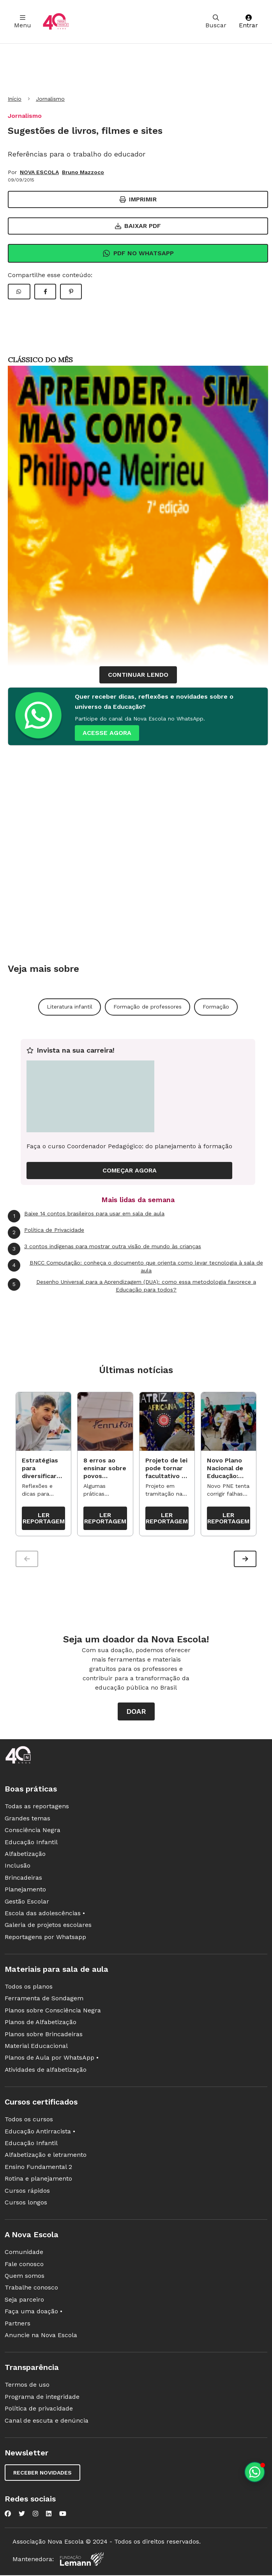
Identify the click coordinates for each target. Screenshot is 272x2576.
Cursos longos (26, 2204)
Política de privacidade (39, 2410)
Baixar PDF (138, 225)
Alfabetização (25, 1855)
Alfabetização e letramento (46, 2156)
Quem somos (24, 2277)
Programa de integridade (42, 2398)
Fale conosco (24, 2266)
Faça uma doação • (33, 2313)
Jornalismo (50, 99)
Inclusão (17, 1867)
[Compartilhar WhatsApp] (19, 291)
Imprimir (138, 199)
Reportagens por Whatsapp (45, 1939)
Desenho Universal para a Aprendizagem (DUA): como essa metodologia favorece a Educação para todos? (132, 1285)
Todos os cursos (29, 2121)
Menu (22, 21)
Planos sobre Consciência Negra (53, 2012)
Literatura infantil (69, 1006)
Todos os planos (29, 1988)
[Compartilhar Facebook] (45, 291)
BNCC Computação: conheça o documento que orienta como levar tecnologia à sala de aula (135, 1266)
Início (14, 99)
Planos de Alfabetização (40, 2024)
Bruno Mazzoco (83, 172)
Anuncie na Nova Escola (41, 2337)
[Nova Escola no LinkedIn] (48, 2515)
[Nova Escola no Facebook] (8, 2515)
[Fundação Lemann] (82, 2561)
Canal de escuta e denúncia (46, 2422)
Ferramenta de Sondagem (44, 2000)
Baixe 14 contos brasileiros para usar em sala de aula (86, 1216)
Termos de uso (27, 2386)
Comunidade (24, 2254)
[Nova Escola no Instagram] (35, 2515)
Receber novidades (42, 2474)
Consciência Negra (32, 1832)
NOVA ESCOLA (39, 172)
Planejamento (25, 1891)
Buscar (215, 21)
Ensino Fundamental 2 (38, 2168)
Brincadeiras (23, 1879)
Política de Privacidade (46, 1232)
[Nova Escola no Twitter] (22, 2515)
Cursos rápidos (27, 2192)
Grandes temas (27, 1820)
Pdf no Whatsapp (138, 253)
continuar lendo (138, 674)
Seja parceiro (24, 2301)
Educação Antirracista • (40, 2133)
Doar (136, 1713)
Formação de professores (147, 1006)
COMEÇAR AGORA (129, 1170)
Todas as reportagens (37, 1808)
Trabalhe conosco (31, 2289)
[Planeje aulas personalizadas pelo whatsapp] (254, 2472)
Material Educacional (36, 2047)
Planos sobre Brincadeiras (44, 2035)
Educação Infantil (31, 1843)
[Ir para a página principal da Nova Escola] (55, 21)
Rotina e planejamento (38, 2180)
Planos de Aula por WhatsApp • (52, 2059)
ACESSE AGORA (107, 733)
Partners (17, 2325)
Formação (216, 1006)
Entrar (248, 21)
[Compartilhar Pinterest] (71, 291)
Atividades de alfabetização (46, 2071)
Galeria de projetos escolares (48, 1926)
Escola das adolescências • (45, 1915)
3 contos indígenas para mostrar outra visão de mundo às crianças (104, 1249)
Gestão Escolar (27, 1903)
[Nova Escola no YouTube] (62, 2515)
